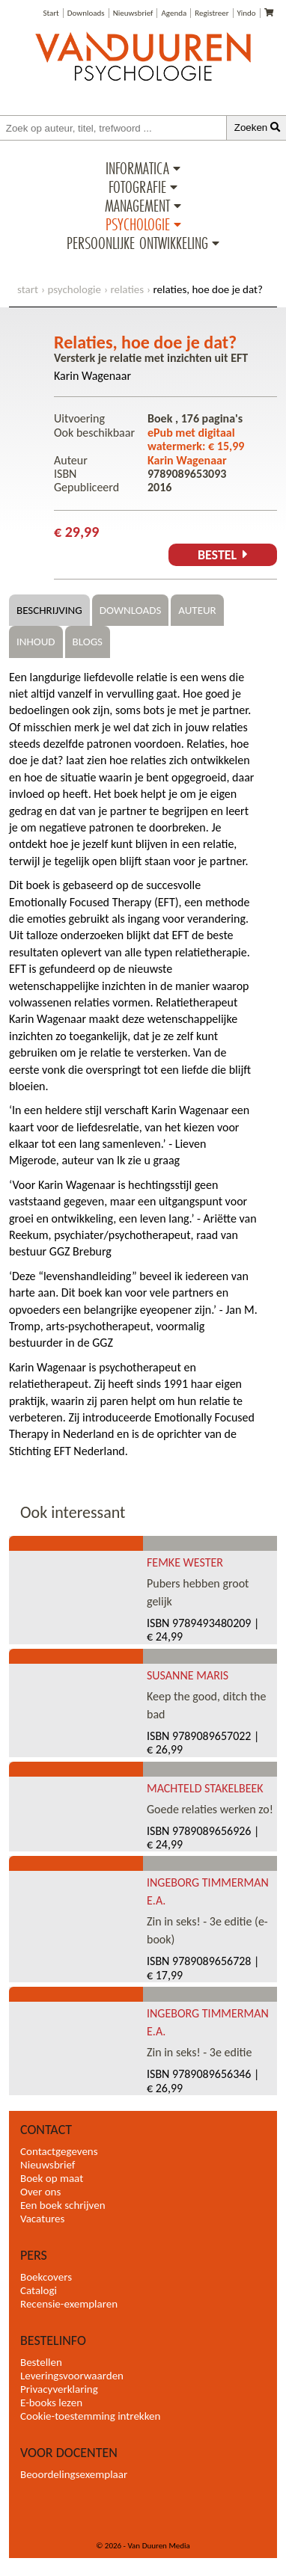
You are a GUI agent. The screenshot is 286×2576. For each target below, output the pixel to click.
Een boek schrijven (63, 2205)
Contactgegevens (59, 2151)
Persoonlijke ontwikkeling (137, 243)
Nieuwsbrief (133, 13)
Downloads (86, 13)
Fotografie (137, 187)
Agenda (173, 13)
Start (50, 13)
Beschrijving (49, 610)
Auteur (197, 610)
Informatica (137, 168)
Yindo (246, 13)
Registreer (211, 13)
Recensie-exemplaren (69, 2304)
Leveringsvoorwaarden (72, 2375)
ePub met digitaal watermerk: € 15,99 (195, 439)
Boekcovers (46, 2277)
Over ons (40, 2191)
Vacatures (42, 2218)
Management (137, 206)
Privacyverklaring (59, 2389)
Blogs (88, 641)
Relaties (127, 289)
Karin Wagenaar (92, 376)
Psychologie (138, 224)
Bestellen (41, 2362)
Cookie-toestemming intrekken (90, 2416)
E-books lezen (51, 2402)
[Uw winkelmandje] (268, 13)
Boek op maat (51, 2178)
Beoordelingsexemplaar (73, 2474)
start (27, 289)
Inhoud (35, 641)
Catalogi (38, 2290)
